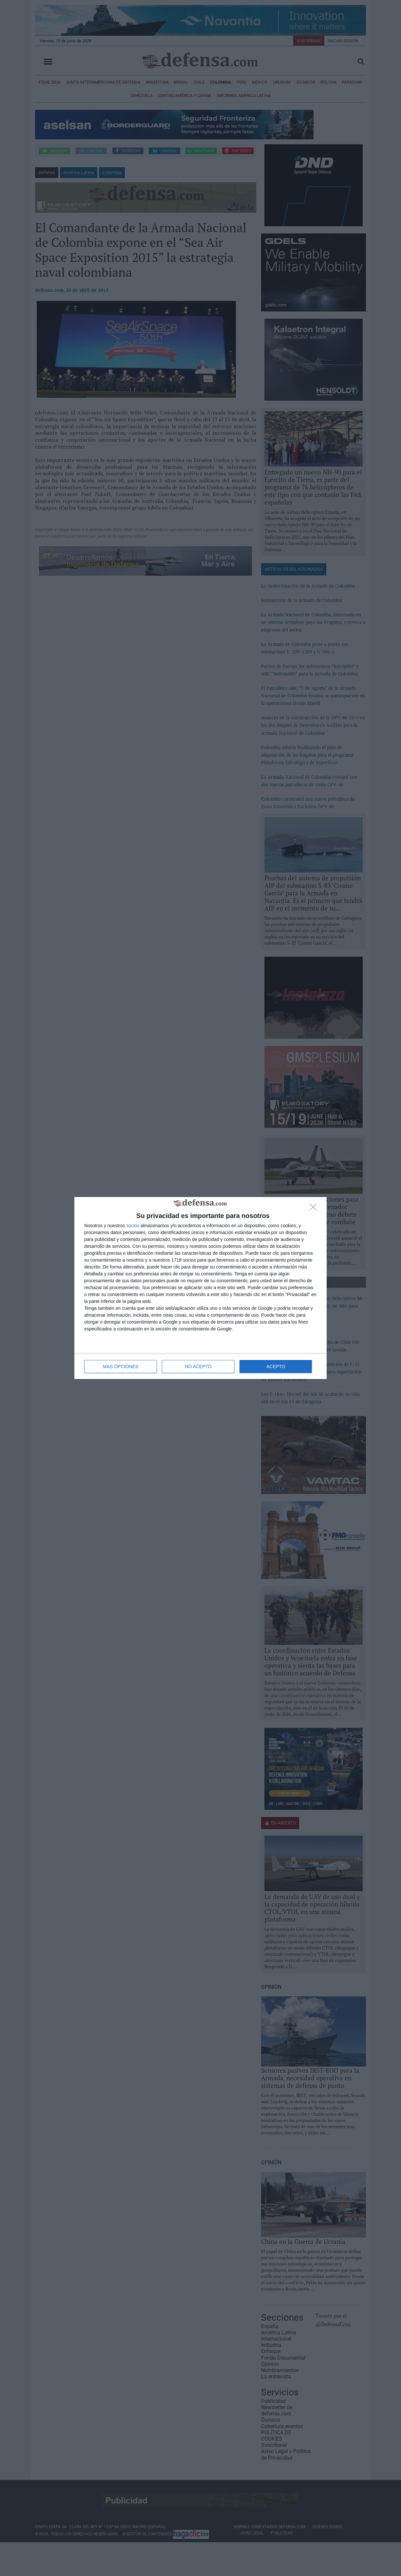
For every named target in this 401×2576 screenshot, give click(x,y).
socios (132, 1225)
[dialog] (200, 1288)
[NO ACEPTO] (315, 1209)
